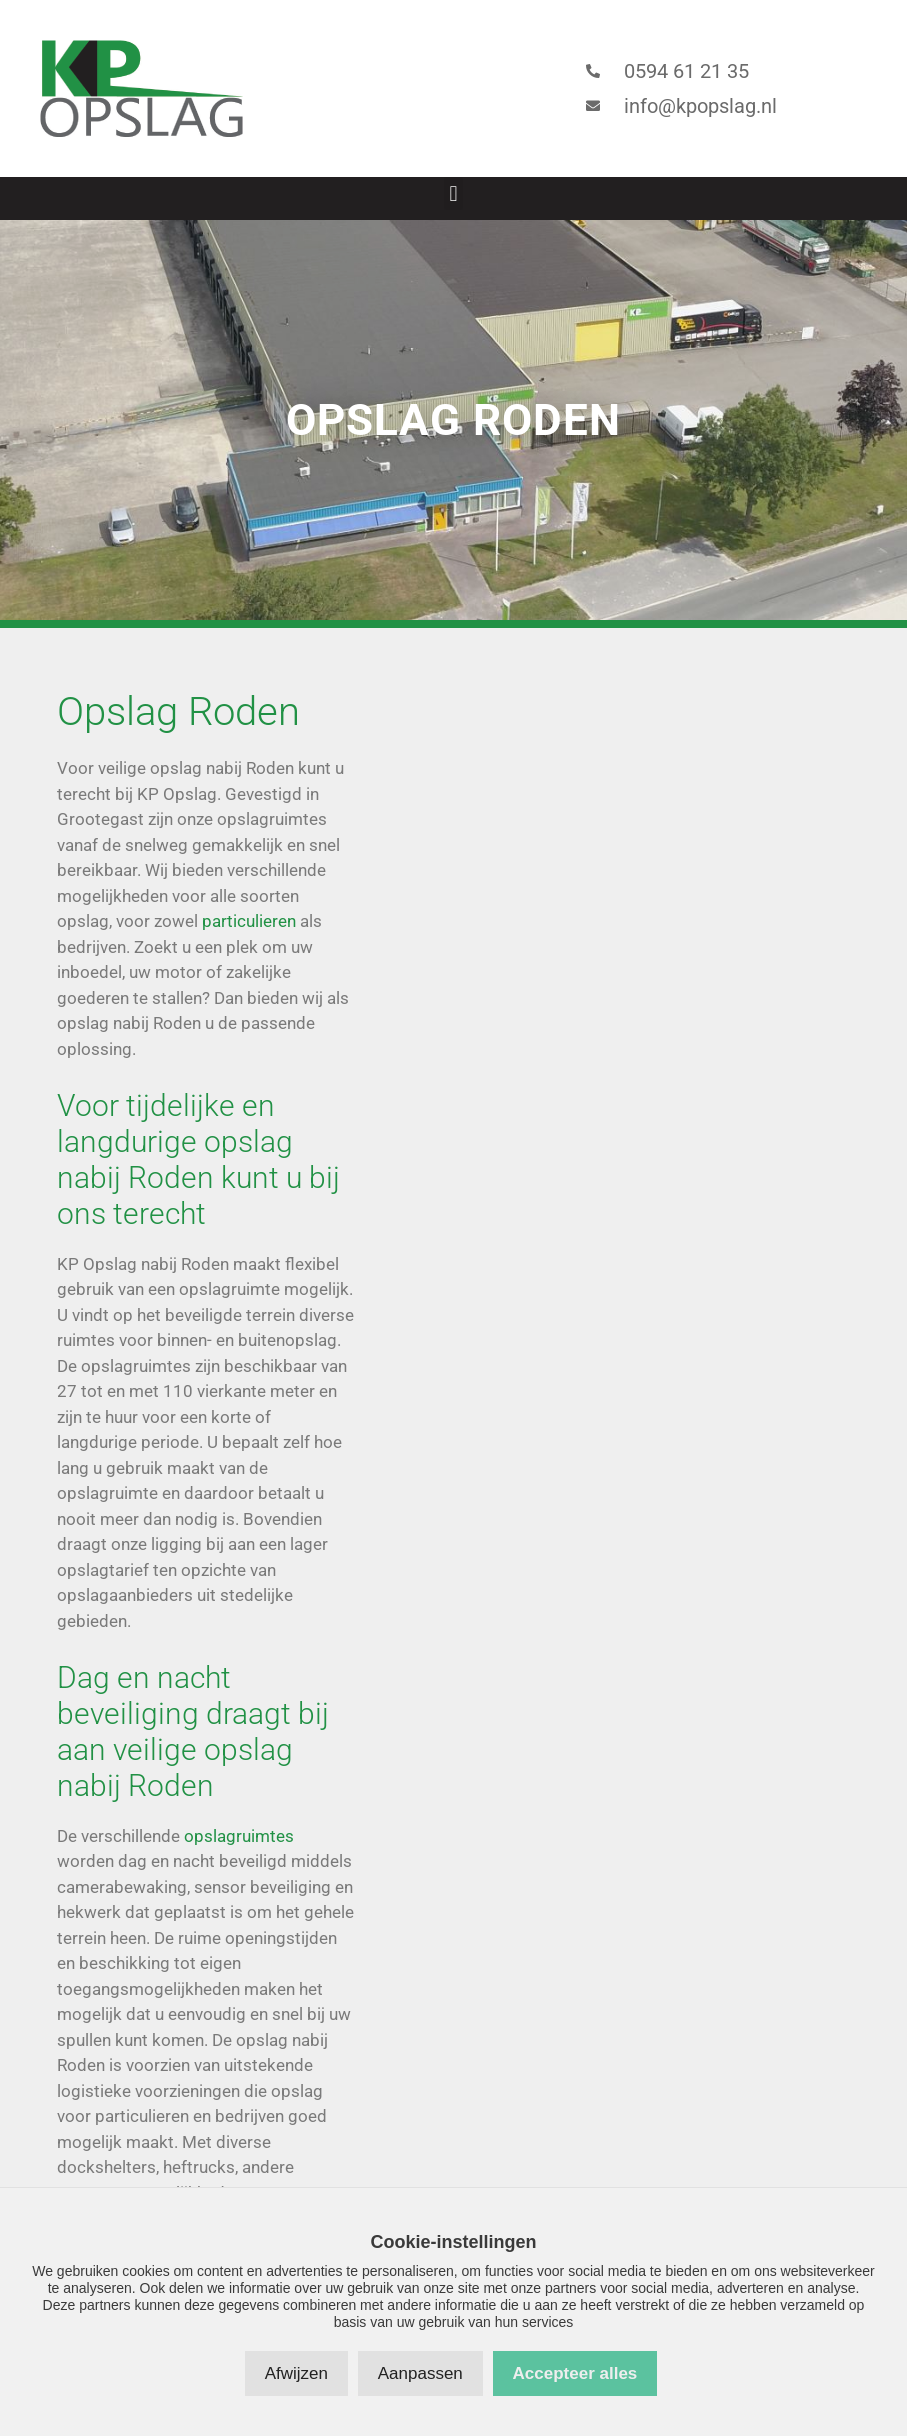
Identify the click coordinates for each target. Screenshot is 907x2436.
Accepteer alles (575, 2373)
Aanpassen (420, 2373)
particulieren (249, 921)
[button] (453, 193)
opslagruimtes (239, 1836)
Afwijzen (296, 2373)
